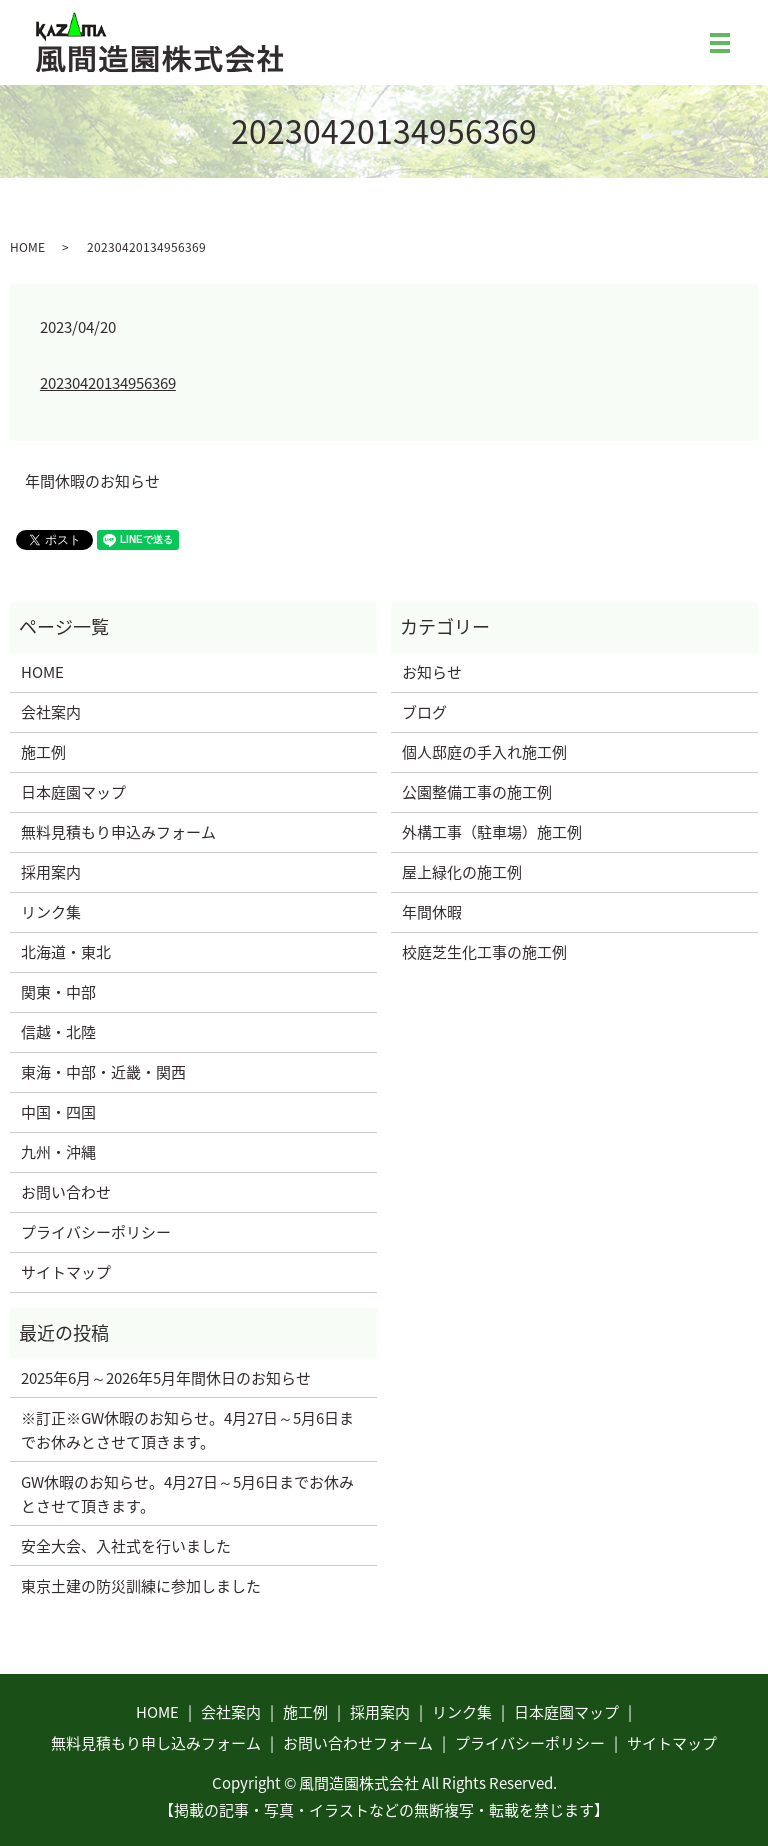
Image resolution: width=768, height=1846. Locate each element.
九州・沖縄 (58, 1152)
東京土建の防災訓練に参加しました (141, 1586)
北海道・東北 (66, 952)
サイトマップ (66, 1272)
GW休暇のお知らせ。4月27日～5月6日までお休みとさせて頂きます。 (187, 1494)
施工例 (43, 752)
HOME (27, 247)
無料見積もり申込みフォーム (118, 832)
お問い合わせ (66, 1192)
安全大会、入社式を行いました (126, 1546)
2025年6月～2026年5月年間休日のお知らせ (166, 1378)
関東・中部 (58, 992)
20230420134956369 (108, 383)
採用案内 (51, 872)
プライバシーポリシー (96, 1232)
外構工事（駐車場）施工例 (492, 832)
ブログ (424, 712)
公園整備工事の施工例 (477, 792)
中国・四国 (58, 1112)
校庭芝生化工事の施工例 (484, 952)
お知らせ (432, 672)
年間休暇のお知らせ (92, 481)
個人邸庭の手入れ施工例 (484, 752)
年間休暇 (432, 912)
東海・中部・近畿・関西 (103, 1072)
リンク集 (51, 912)
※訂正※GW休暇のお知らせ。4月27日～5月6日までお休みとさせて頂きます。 (187, 1430)
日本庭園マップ (73, 792)
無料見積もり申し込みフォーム (156, 1743)
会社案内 (51, 712)
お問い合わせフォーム (358, 1743)
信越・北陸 (58, 1032)
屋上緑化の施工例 (462, 872)
